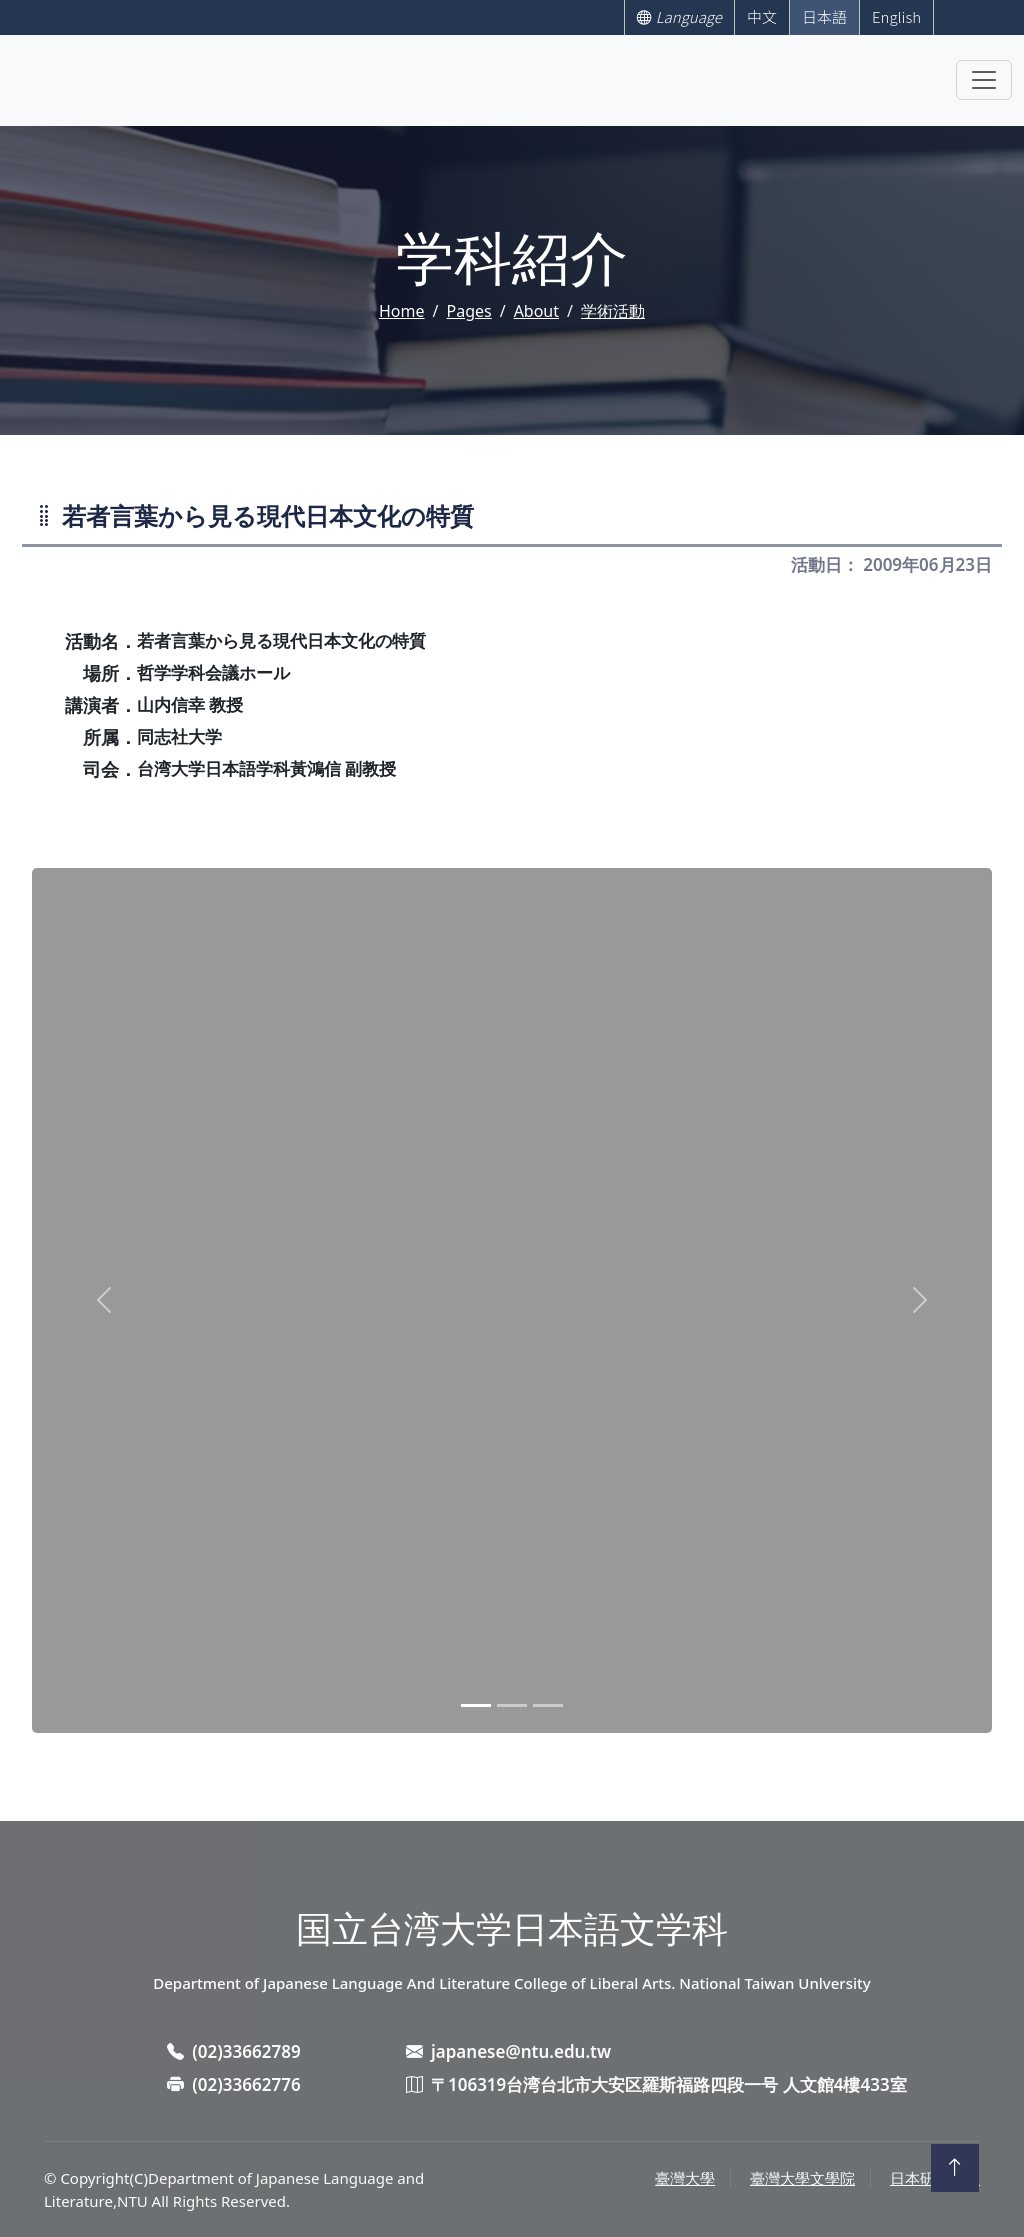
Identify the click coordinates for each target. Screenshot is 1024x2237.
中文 (762, 16)
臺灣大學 (685, 2178)
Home (402, 311)
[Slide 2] (512, 1705)
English (896, 16)
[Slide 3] (548, 1705)
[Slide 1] (476, 1705)
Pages (468, 311)
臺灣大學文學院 (802, 2178)
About (536, 311)
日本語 (824, 16)
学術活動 (613, 311)
